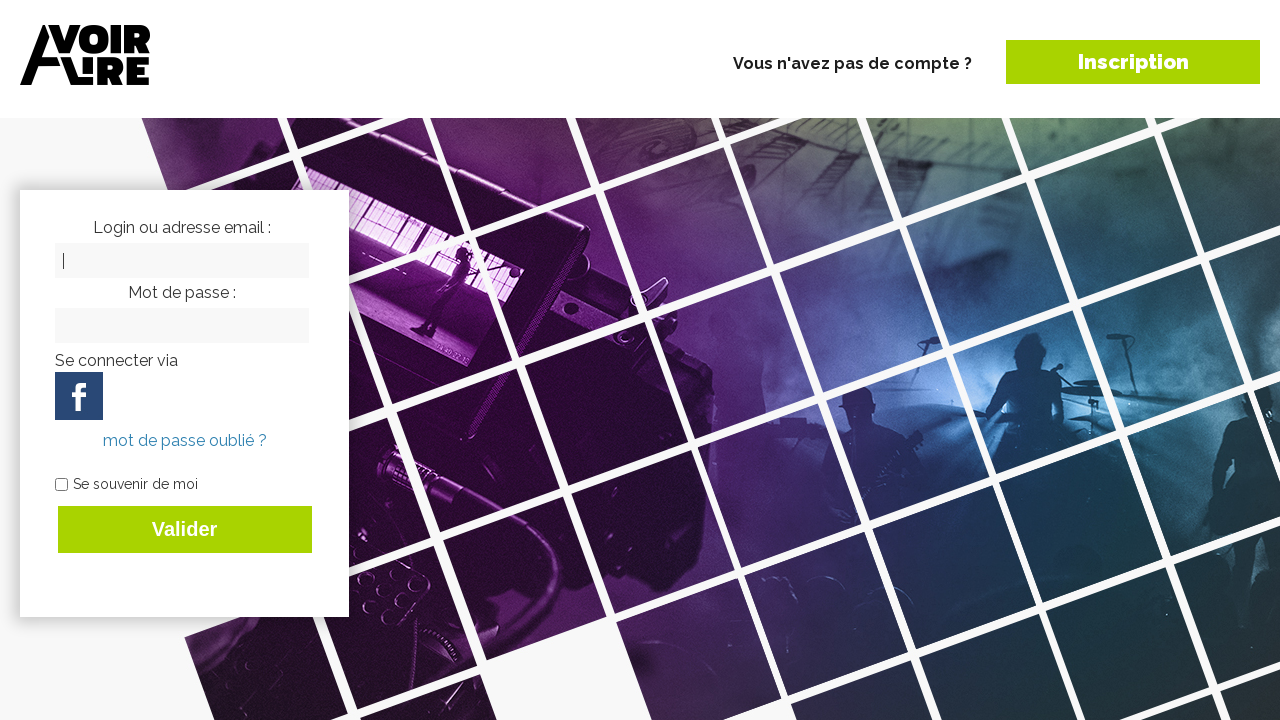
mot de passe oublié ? (185, 440)
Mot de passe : (182, 293)
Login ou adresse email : (182, 228)
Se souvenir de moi (135, 484)
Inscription (1133, 62)
